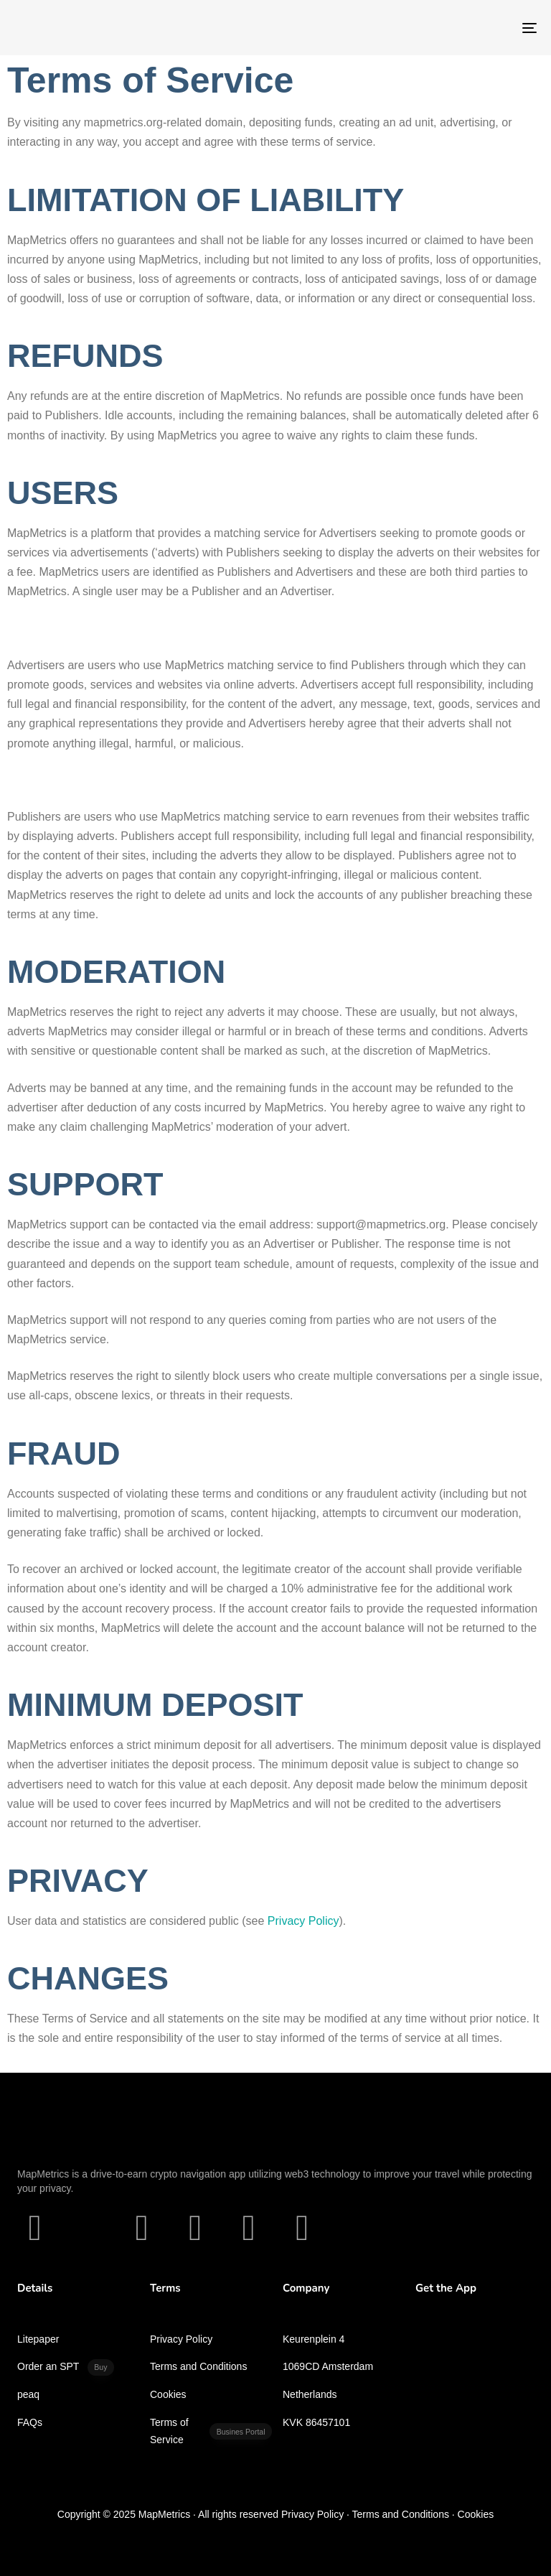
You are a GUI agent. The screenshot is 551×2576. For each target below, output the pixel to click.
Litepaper (38, 2339)
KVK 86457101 (316, 2422)
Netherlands (310, 2394)
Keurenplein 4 (313, 2339)
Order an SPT (65, 2367)
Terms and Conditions (198, 2366)
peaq (28, 2394)
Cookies (168, 2394)
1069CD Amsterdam (328, 2366)
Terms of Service (211, 2431)
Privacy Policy (181, 2339)
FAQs (29, 2422)
